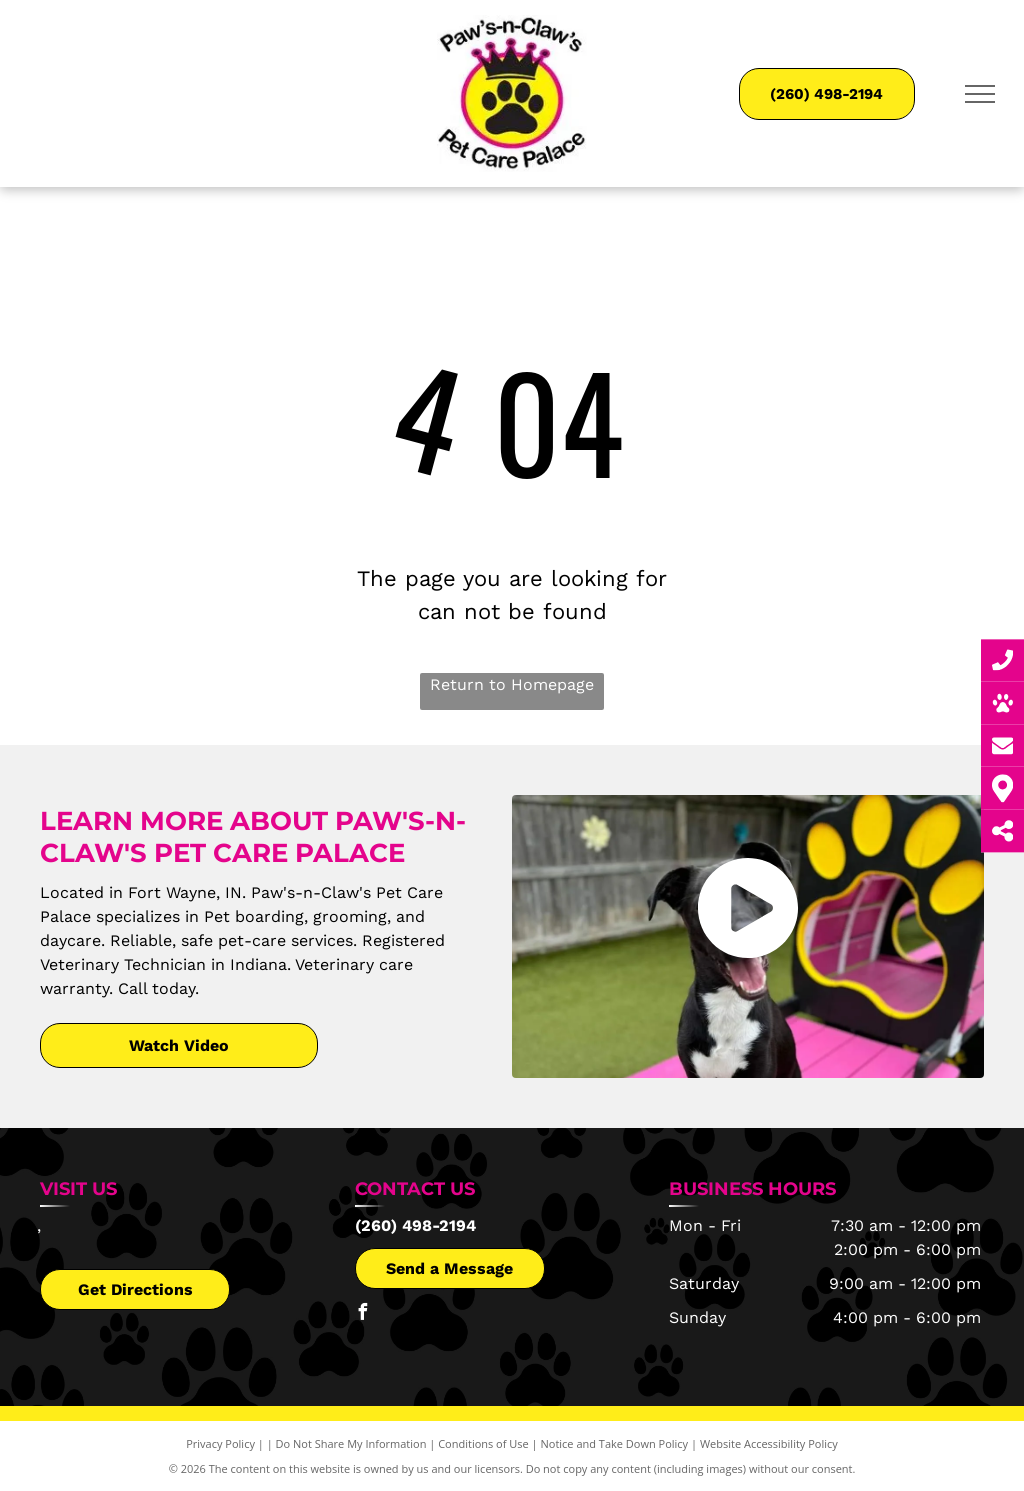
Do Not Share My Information (351, 1443)
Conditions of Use (483, 1443)
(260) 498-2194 (415, 1225)
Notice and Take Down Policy (615, 1443)
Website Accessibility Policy (769, 1443)
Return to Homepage (512, 684)
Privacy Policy (220, 1443)
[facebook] (363, 1314)
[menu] (980, 94)
